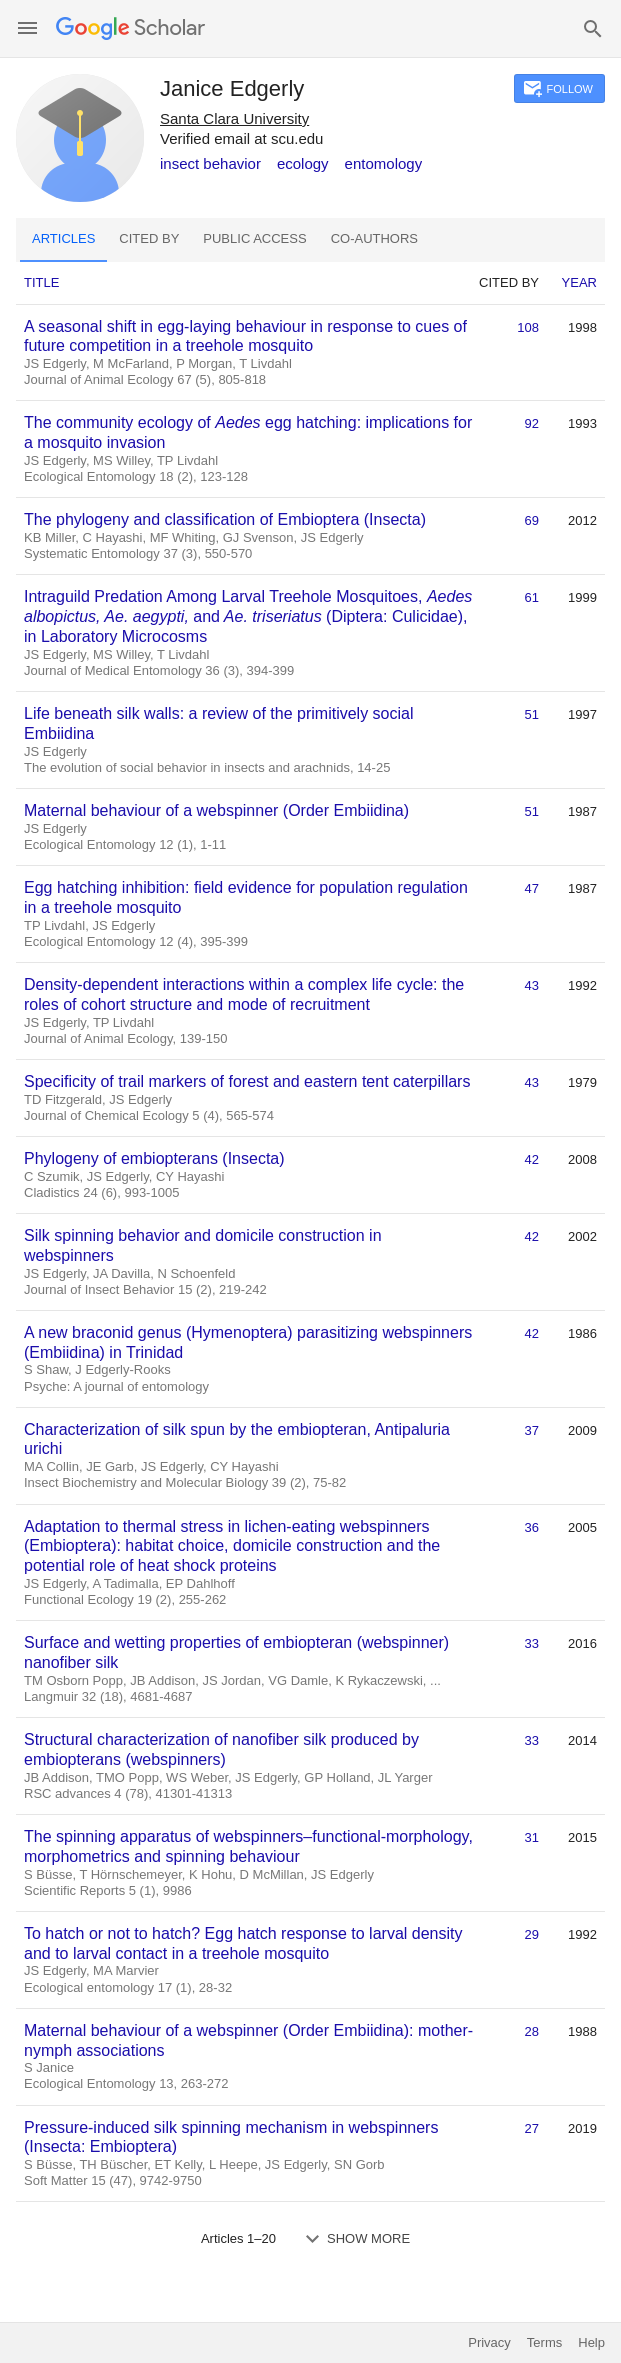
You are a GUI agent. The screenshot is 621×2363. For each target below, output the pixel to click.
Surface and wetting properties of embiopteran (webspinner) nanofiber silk (236, 1652)
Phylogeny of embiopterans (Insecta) (154, 1158)
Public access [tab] (254, 238)
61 (532, 597)
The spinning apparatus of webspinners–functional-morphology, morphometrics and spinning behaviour (248, 1846)
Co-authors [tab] (374, 238)
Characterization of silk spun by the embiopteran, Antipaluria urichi (237, 1439)
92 (532, 423)
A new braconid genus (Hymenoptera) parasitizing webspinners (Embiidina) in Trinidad (248, 1342)
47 (532, 888)
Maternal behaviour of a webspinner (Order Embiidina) (216, 810)
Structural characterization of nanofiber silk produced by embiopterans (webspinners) (221, 1749)
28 (532, 2031)
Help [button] (591, 2342)
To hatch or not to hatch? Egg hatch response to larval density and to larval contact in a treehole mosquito (243, 1943)
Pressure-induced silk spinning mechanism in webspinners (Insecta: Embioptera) (231, 2137)
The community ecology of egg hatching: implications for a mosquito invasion (248, 432)
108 (528, 327)
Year (579, 282)
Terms (544, 2342)
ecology (303, 163)
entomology (384, 163)
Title (41, 282)
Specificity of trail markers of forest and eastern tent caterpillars (247, 1081)
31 (532, 1837)
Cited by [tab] (149, 238)
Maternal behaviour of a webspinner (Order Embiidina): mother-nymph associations (248, 2040)
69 (532, 520)
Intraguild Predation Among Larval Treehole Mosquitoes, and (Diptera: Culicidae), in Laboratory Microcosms (248, 616)
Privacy (489, 2342)
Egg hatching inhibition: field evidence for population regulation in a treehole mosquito (246, 897)
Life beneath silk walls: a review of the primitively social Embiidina (219, 723)
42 (532, 1159)
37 (532, 1430)
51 (532, 714)
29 (532, 1934)
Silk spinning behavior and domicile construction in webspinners (203, 1245)
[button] (27, 28)
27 (532, 2128)
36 (532, 1527)
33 (532, 1643)
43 (532, 985)
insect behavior (210, 163)
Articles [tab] (63, 238)
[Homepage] (130, 28)
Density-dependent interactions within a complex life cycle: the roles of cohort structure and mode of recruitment (244, 994)
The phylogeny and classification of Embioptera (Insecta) (225, 519)
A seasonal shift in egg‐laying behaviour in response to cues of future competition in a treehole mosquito (245, 336)
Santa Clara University (234, 118)
